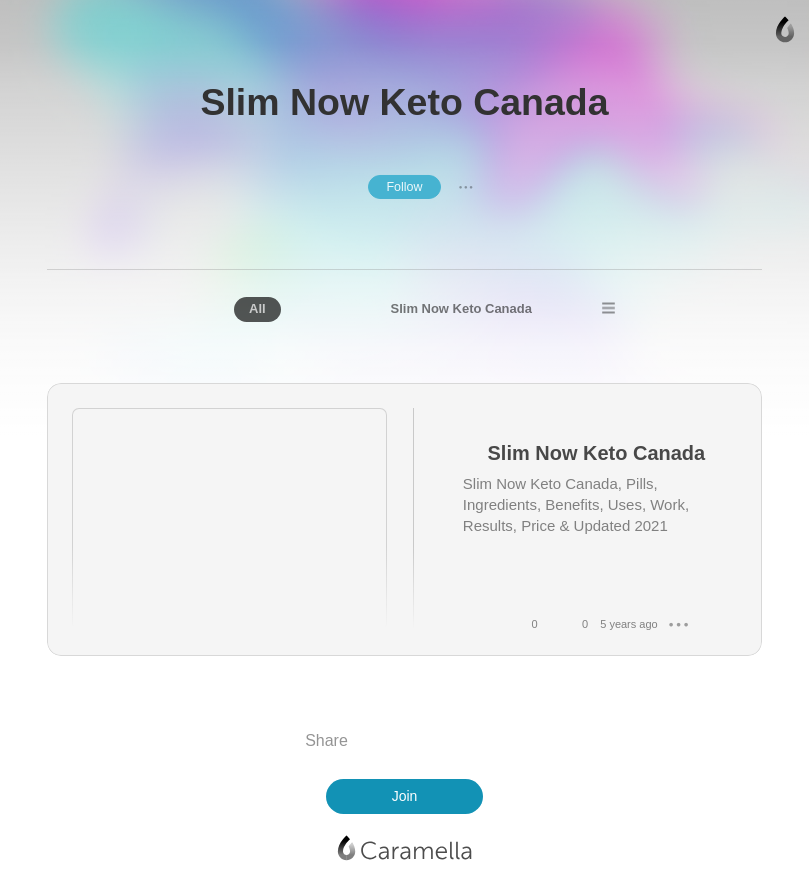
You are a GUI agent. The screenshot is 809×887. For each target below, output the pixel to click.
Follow (404, 187)
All (257, 308)
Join (405, 796)
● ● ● (466, 187)
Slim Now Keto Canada (461, 308)
